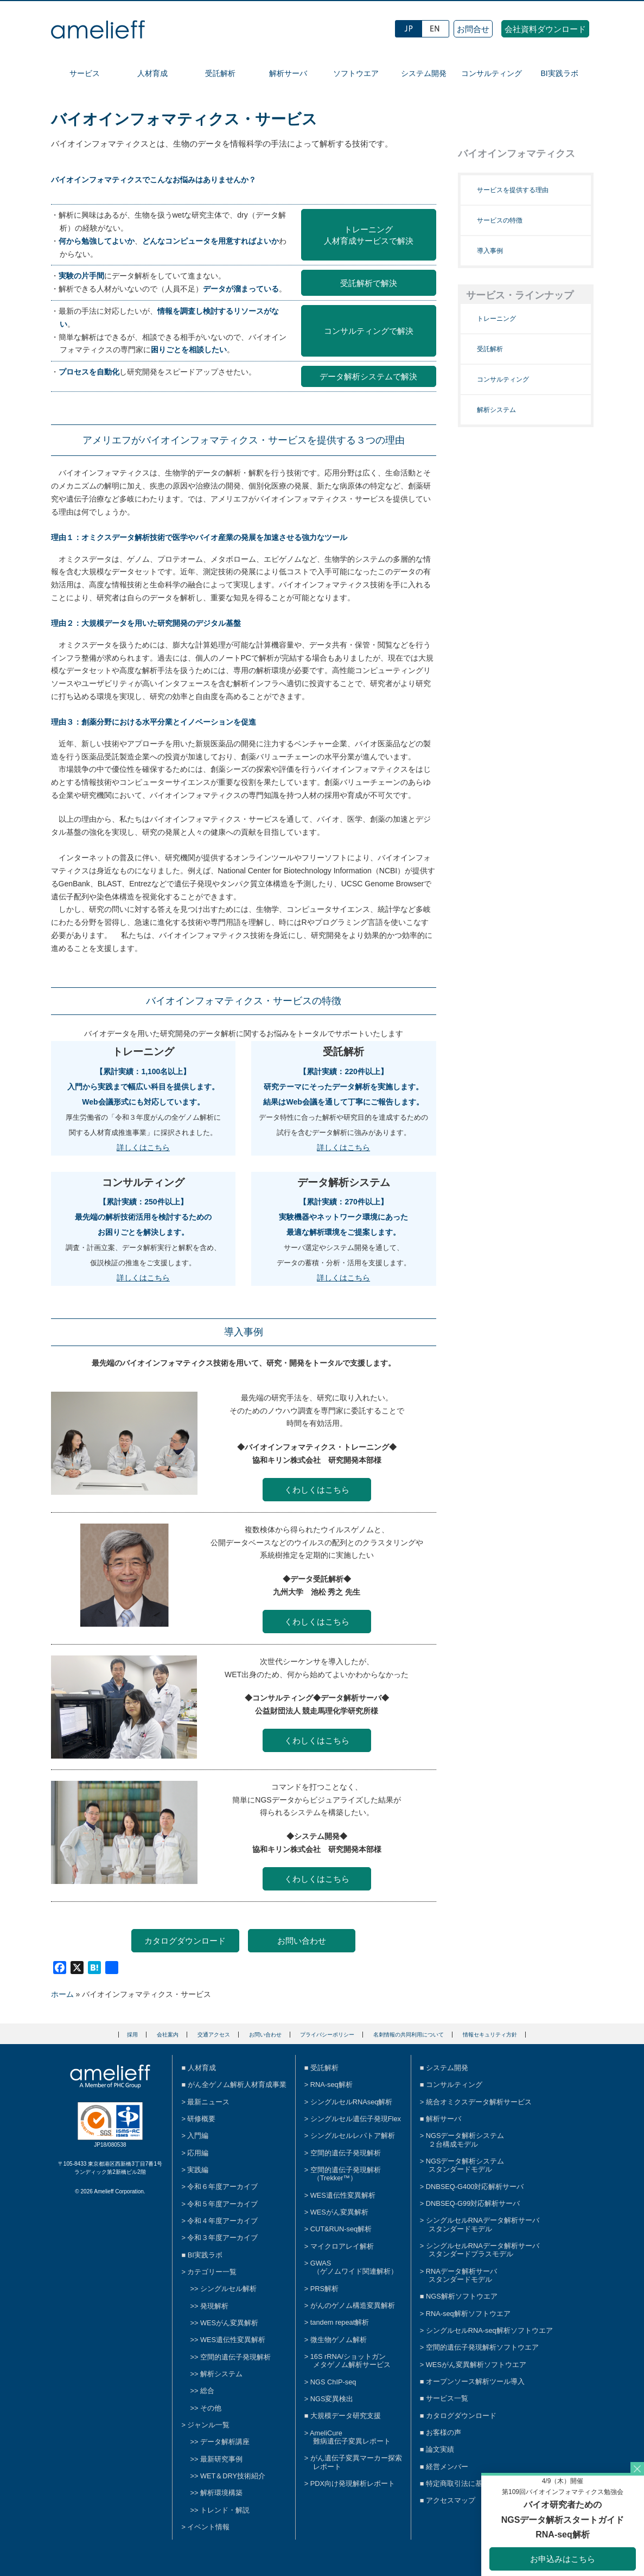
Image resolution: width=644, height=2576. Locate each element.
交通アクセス (213, 2035)
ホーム (62, 1994)
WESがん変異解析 (229, 2323)
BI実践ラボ (559, 73)
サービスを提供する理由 (513, 190)
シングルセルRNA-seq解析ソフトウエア (489, 2330)
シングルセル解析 (228, 2289)
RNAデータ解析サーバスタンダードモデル (461, 2275)
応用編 (197, 2153)
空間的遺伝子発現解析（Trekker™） (345, 2174)
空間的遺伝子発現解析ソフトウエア (482, 2347)
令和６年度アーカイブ (222, 2186)
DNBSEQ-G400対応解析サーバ (475, 2186)
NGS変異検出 (332, 2399)
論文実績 (440, 2449)
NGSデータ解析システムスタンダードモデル (465, 2165)
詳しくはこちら (143, 1147)
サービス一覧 (447, 2398)
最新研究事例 (221, 2459)
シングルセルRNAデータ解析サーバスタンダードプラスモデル (482, 2250)
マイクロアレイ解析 (342, 2246)
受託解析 (220, 73)
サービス (84, 73)
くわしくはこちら (316, 1489)
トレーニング (496, 318)
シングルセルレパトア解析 (352, 2135)
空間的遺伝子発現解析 (235, 2357)
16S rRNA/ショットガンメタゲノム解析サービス (350, 2360)
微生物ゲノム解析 (338, 2340)
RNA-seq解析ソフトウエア (468, 2313)
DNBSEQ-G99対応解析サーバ (473, 2203)
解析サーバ (288, 73)
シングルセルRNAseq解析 (351, 2102)
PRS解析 (324, 2289)
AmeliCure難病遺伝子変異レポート (350, 2437)
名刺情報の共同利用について (408, 2035)
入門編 (197, 2135)
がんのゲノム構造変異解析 (352, 2305)
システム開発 (424, 73)
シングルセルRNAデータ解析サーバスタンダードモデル (482, 2224)
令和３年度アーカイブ (222, 2238)
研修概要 (201, 2119)
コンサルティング (491, 73)
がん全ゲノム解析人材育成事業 (237, 2084)
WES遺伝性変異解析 (232, 2340)
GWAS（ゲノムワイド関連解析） (354, 2267)
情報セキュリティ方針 (490, 2035)
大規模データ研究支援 (345, 2416)
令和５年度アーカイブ (222, 2204)
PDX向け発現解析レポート (352, 2483)
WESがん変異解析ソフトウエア (476, 2365)
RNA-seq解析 (331, 2084)
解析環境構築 (221, 2493)
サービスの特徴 (499, 220)
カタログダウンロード (185, 1940)
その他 (210, 2408)
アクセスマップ (450, 2500)
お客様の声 (443, 2432)
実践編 (197, 2170)
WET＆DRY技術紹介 (232, 2476)
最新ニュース (208, 2102)
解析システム (496, 410)
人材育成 (152, 73)
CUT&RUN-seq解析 (341, 2229)
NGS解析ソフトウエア (462, 2296)
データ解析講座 (225, 2442)
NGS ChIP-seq (333, 2382)
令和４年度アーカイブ (222, 2221)
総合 (207, 2391)
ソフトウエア (356, 73)
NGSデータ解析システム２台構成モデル (465, 2139)
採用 (132, 2035)
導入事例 (490, 251)
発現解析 (214, 2306)
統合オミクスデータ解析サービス (479, 2102)
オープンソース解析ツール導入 (475, 2381)
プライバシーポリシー (327, 2035)
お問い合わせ (301, 1940)
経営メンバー (447, 2467)
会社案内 (167, 2035)
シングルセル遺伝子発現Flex (355, 2119)
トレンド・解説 (225, 2510)
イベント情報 (208, 2527)
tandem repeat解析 (339, 2322)
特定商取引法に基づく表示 (468, 2483)
